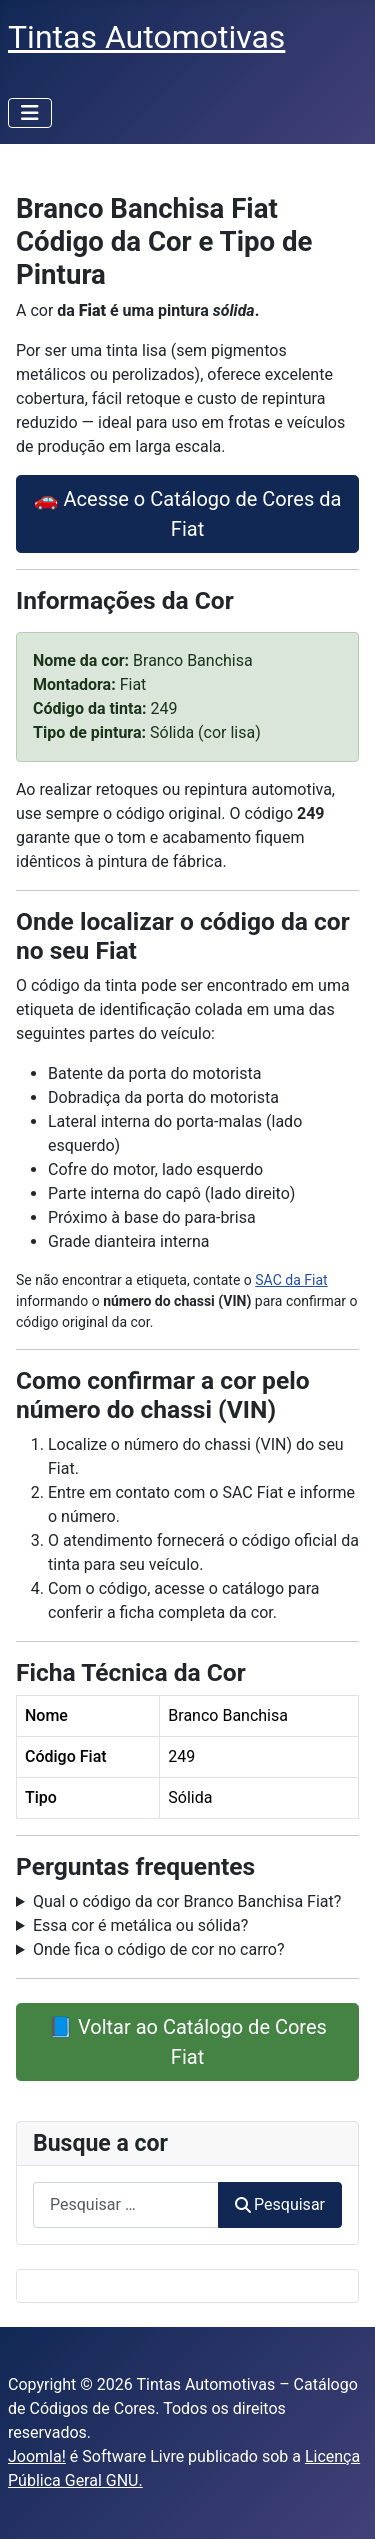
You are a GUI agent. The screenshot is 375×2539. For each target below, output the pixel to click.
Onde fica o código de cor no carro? (159, 1949)
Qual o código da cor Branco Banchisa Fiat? (187, 1901)
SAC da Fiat (291, 1280)
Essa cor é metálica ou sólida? (140, 1925)
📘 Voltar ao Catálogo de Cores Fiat (187, 2042)
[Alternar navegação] (30, 113)
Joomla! (37, 2456)
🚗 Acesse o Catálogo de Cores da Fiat (188, 514)
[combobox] (126, 2204)
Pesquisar (280, 2204)
